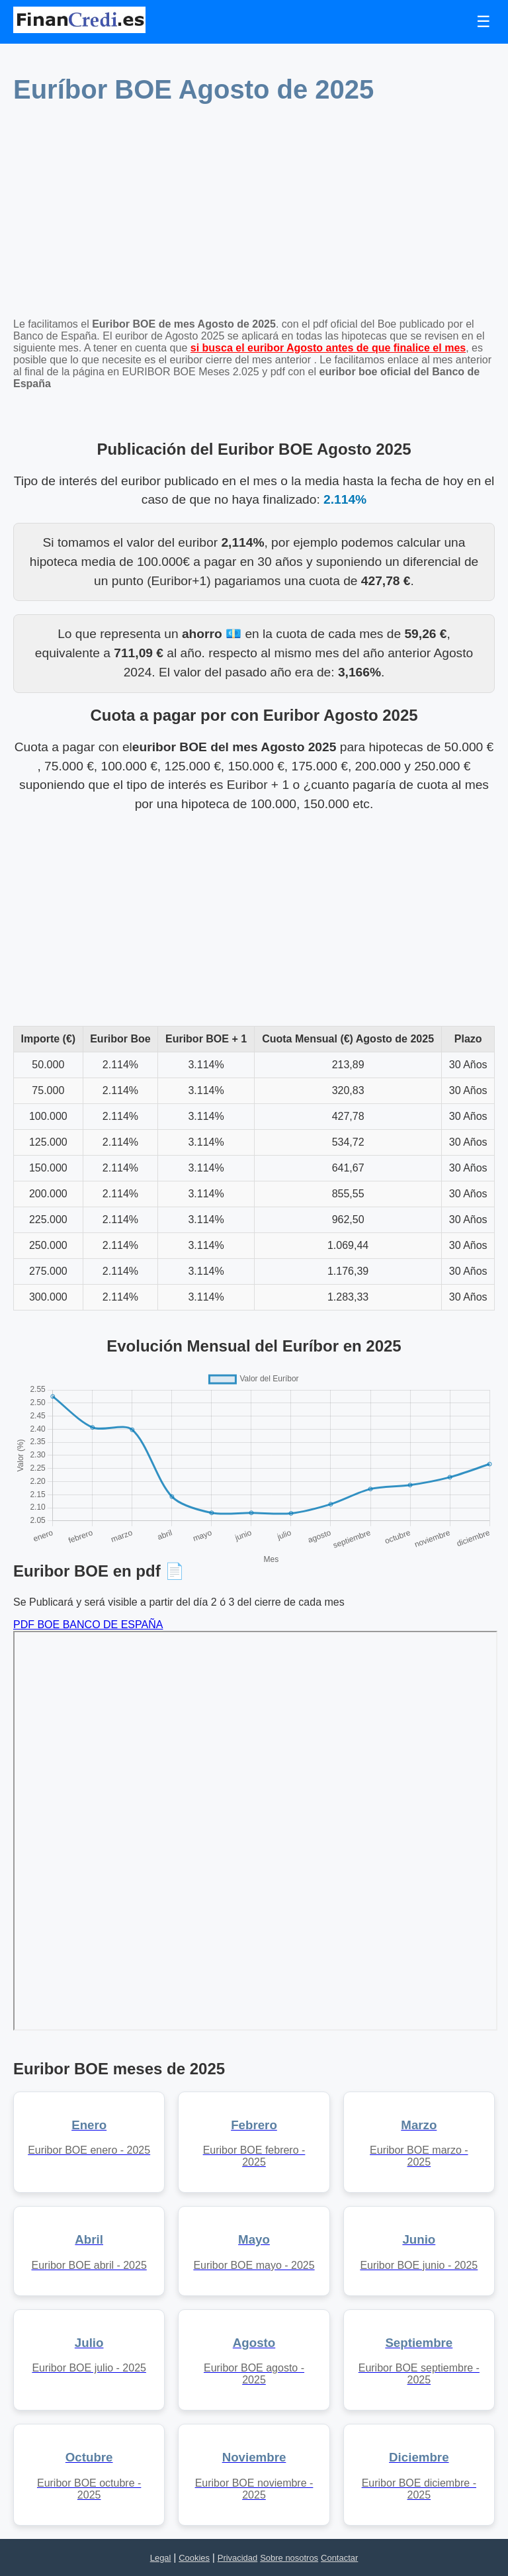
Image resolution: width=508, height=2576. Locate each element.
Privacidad (237, 2558)
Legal (160, 2558)
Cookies (194, 2558)
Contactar (339, 2558)
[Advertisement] (254, 215)
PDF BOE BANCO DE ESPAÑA (88, 1624)
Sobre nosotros (289, 2558)
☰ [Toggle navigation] (483, 21)
